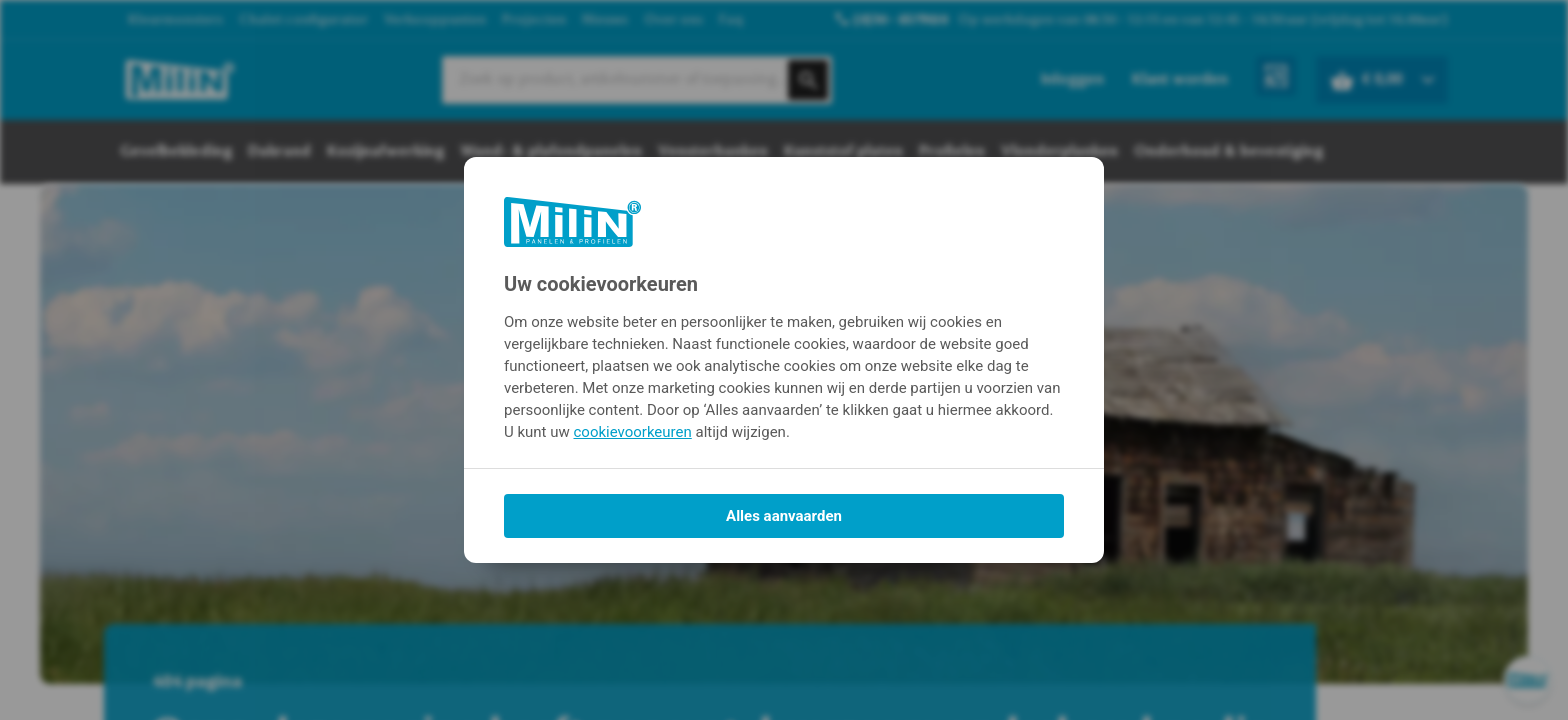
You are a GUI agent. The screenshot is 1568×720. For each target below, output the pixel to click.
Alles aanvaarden (784, 516)
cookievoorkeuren (633, 432)
